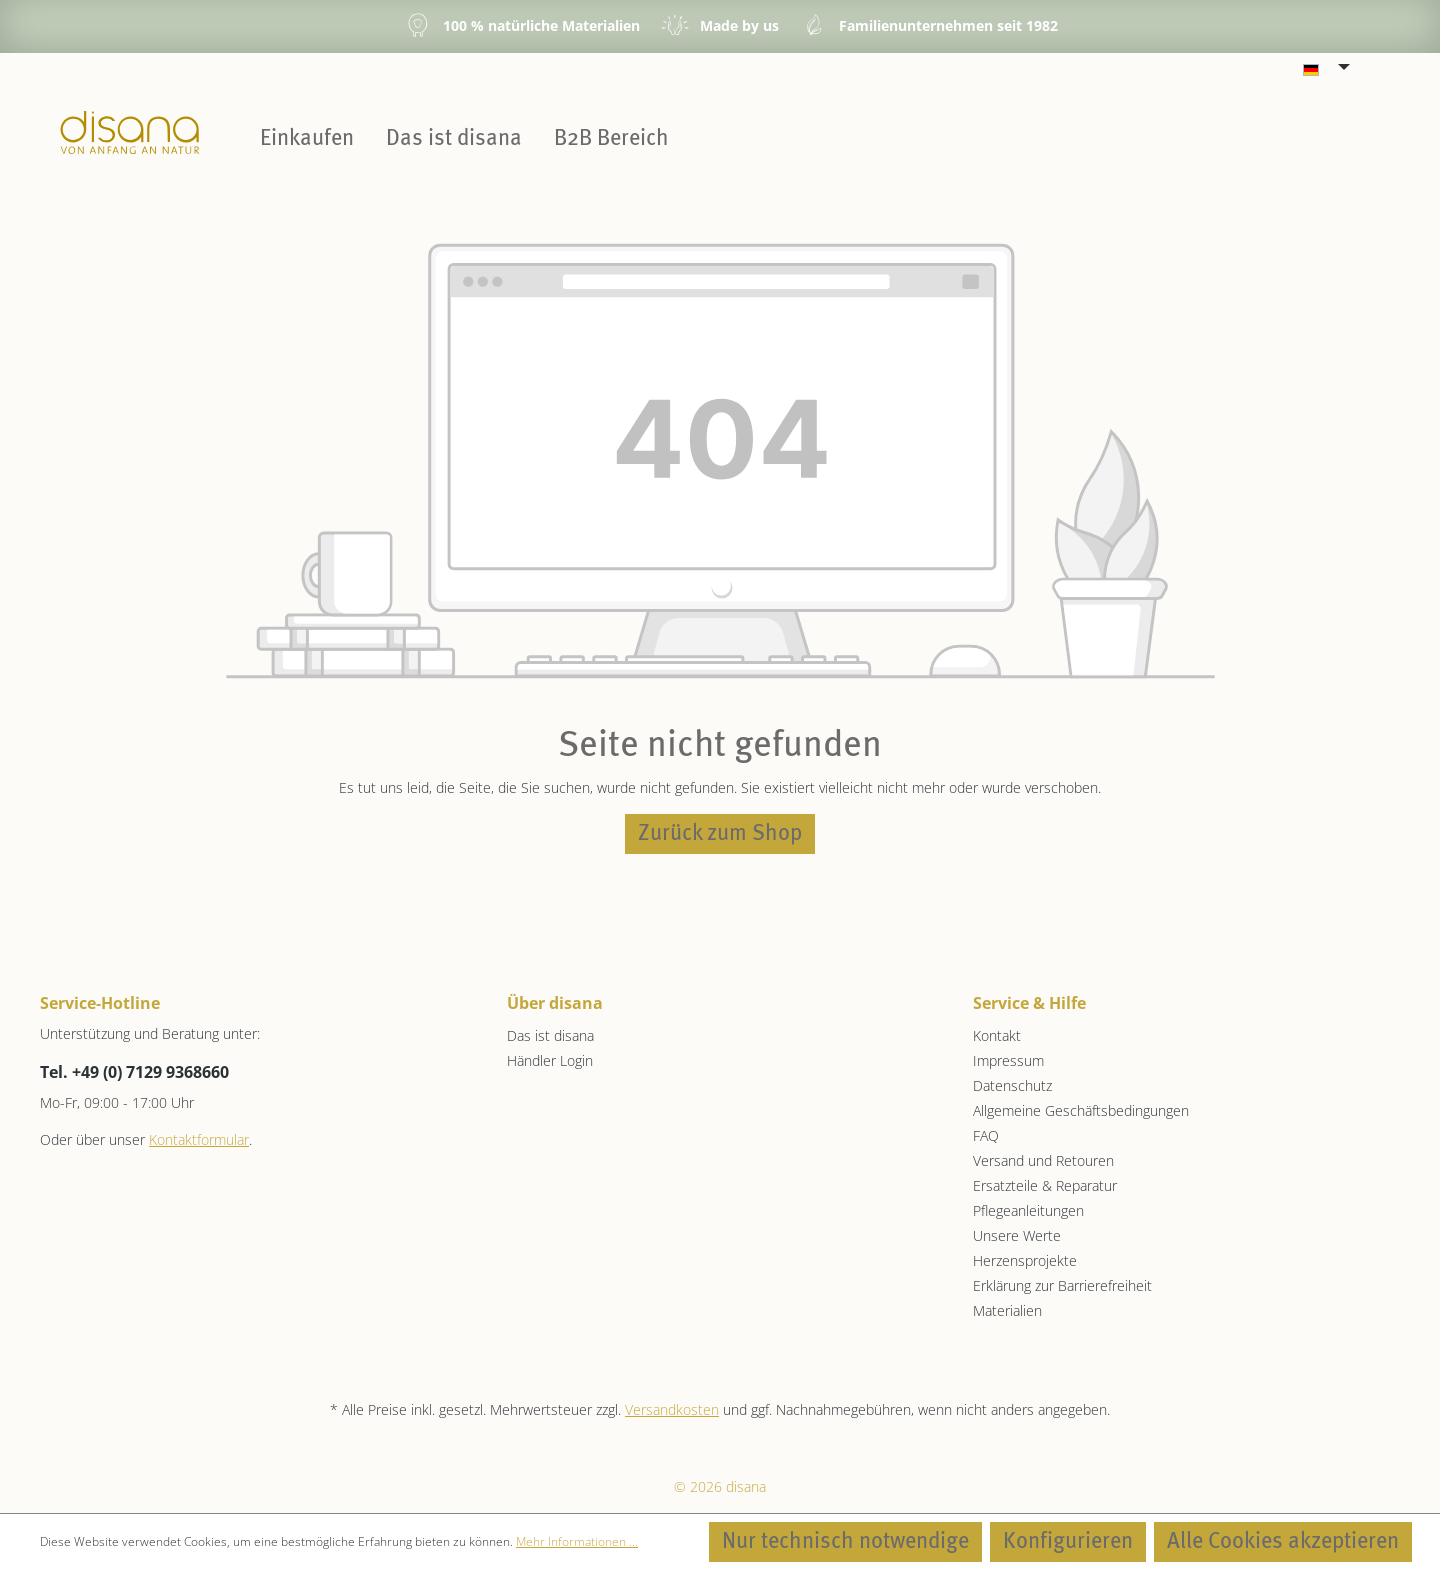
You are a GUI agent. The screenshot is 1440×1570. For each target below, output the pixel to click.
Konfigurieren (1068, 1542)
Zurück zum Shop (720, 834)
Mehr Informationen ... (577, 1541)
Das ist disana (550, 1035)
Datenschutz (1012, 1085)
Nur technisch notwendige (845, 1542)
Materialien (1007, 1310)
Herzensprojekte (1025, 1260)
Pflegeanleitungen (1028, 1210)
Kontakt (997, 1035)
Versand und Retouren (1043, 1160)
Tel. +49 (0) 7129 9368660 (134, 1072)
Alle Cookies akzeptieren (1283, 1542)
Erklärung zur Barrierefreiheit (1062, 1285)
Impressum (1008, 1060)
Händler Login (550, 1060)
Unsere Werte (1017, 1235)
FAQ (986, 1135)
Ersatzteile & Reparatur (1045, 1185)
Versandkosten (672, 1409)
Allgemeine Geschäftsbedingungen (1081, 1110)
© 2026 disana (720, 1486)
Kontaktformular (199, 1139)
